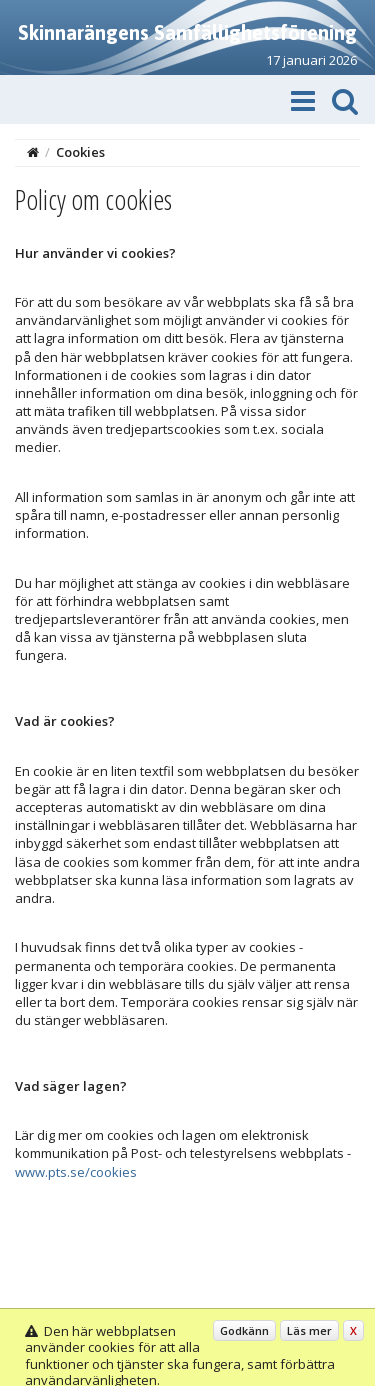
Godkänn (244, 1330)
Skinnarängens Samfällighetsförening (187, 32)
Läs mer (309, 1330)
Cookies (80, 152)
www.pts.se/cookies (76, 1172)
